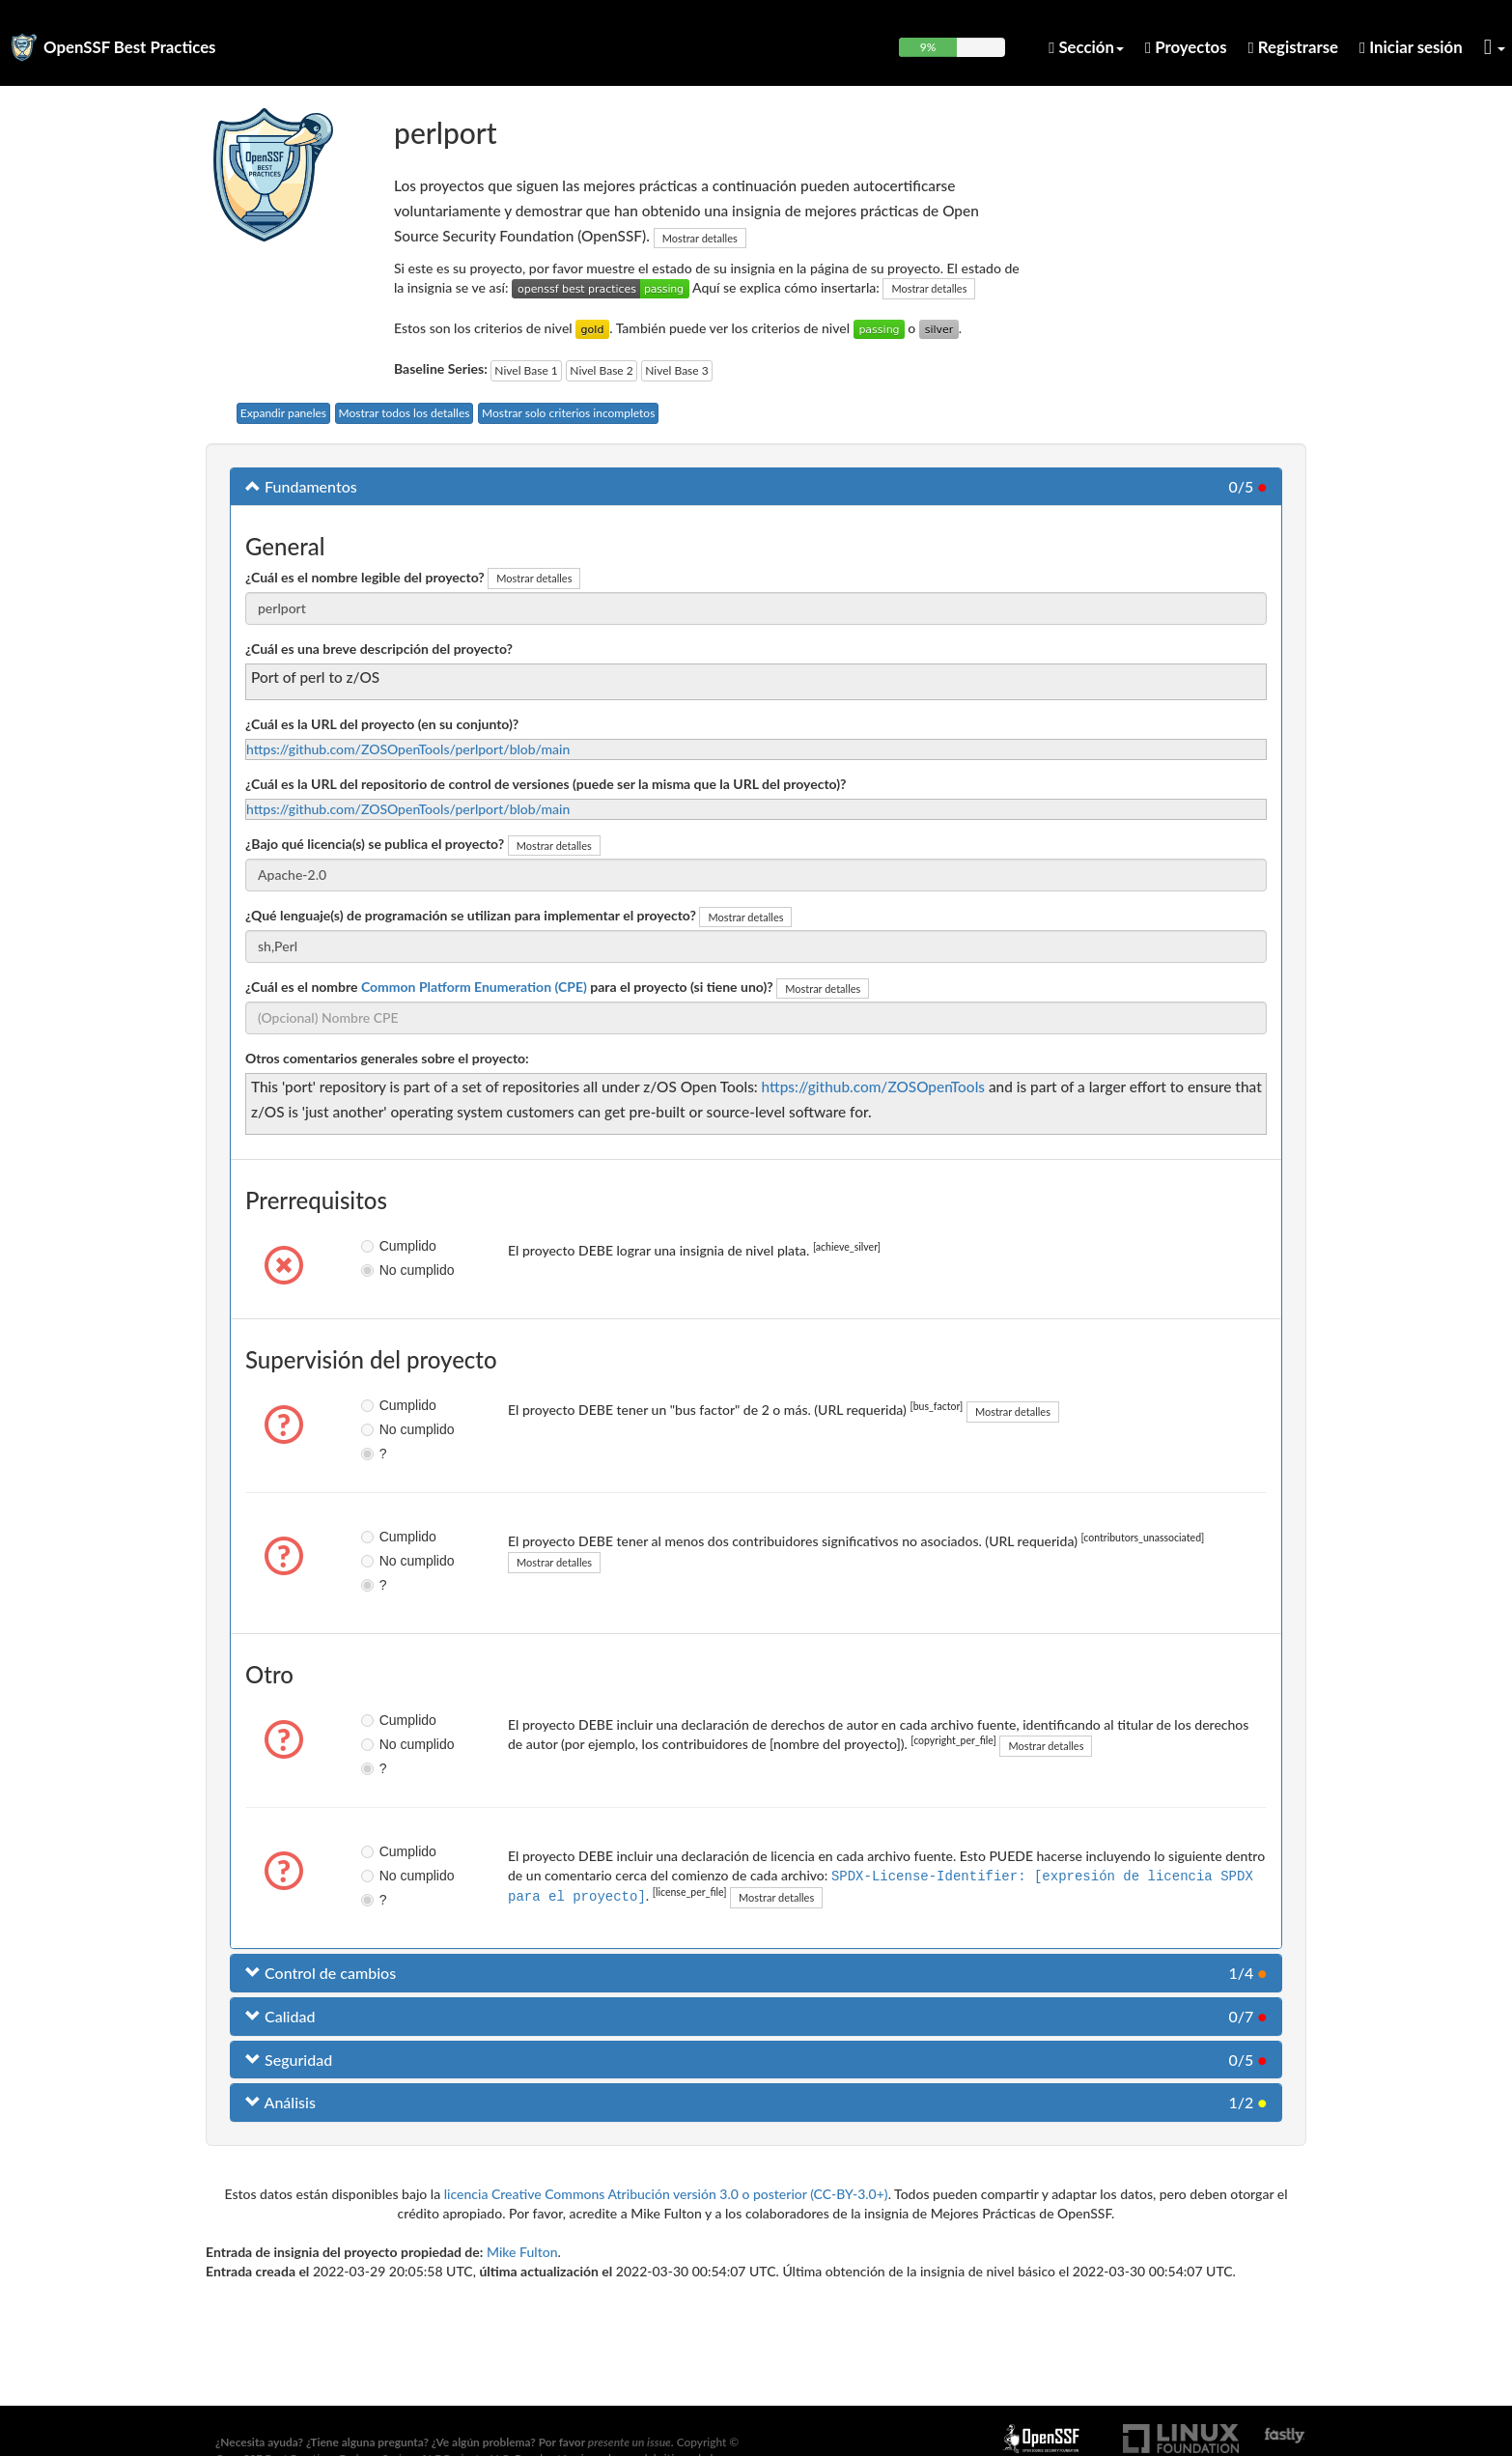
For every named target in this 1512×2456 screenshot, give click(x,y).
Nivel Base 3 (676, 370)
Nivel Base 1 (525, 370)
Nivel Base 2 (601, 370)
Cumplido (383, 1246)
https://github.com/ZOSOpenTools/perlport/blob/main (408, 749)
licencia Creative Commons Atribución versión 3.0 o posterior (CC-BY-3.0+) (666, 2194)
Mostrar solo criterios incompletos (568, 413)
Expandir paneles (283, 413)
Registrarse (1293, 47)
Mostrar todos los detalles (404, 413)
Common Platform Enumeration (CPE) (474, 986)
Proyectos (1186, 47)
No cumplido (383, 1270)
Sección (1086, 47)
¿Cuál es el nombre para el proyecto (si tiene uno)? (509, 986)
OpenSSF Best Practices (129, 47)
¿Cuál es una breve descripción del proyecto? (379, 648)
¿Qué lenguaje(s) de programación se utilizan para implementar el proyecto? (470, 915)
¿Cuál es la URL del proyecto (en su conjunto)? (381, 724)
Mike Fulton (522, 2252)
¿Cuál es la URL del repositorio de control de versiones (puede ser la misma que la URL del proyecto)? (546, 784)
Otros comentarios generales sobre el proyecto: (387, 1058)
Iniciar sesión (1411, 47)
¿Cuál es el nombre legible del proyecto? (365, 577)
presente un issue (629, 2442)
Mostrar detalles (700, 238)
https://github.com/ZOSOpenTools (873, 1086)
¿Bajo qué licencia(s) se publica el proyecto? (374, 843)
